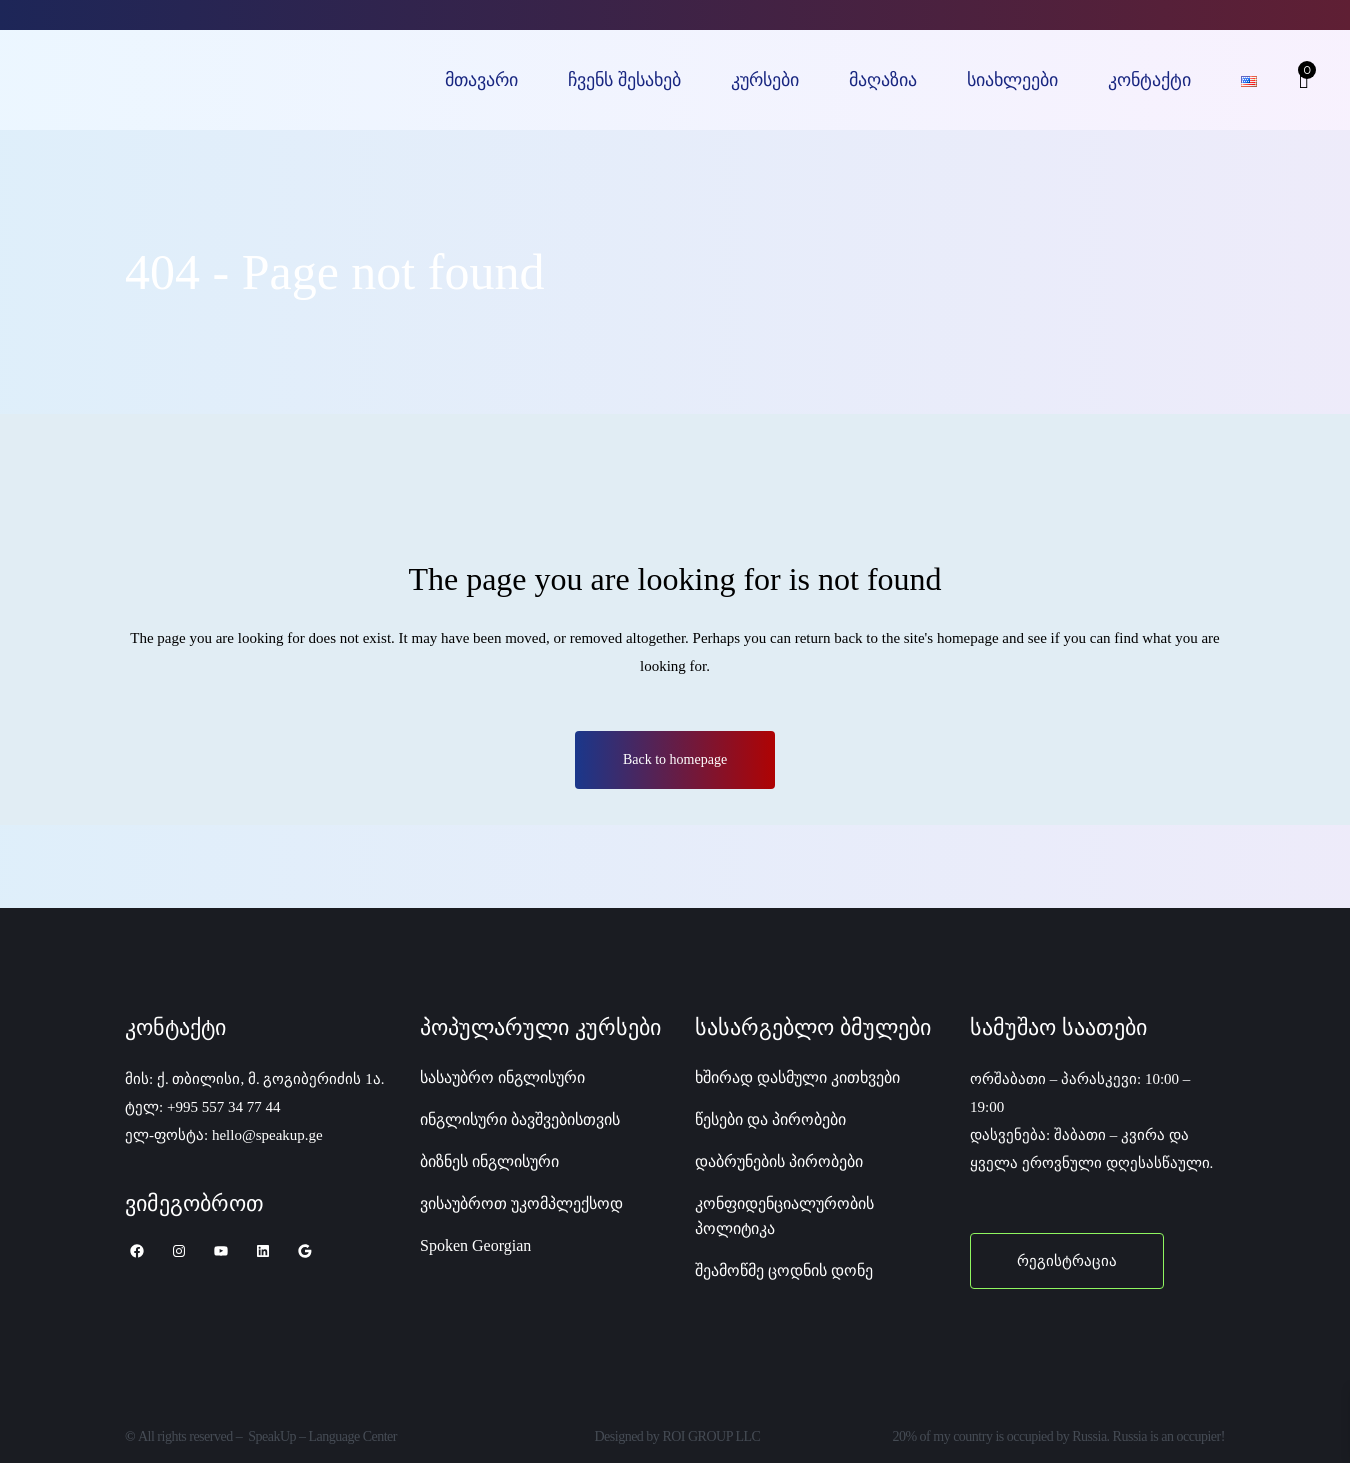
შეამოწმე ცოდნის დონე (784, 1270)
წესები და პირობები (770, 1119)
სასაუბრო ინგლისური (502, 1077)
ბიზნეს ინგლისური (489, 1161)
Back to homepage (675, 759)
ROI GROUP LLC (711, 1436)
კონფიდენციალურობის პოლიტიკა (784, 1216)
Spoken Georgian (475, 1245)
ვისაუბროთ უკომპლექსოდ (521, 1203)
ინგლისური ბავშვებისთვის (520, 1119)
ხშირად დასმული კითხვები (797, 1077)
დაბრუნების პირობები (779, 1161)
